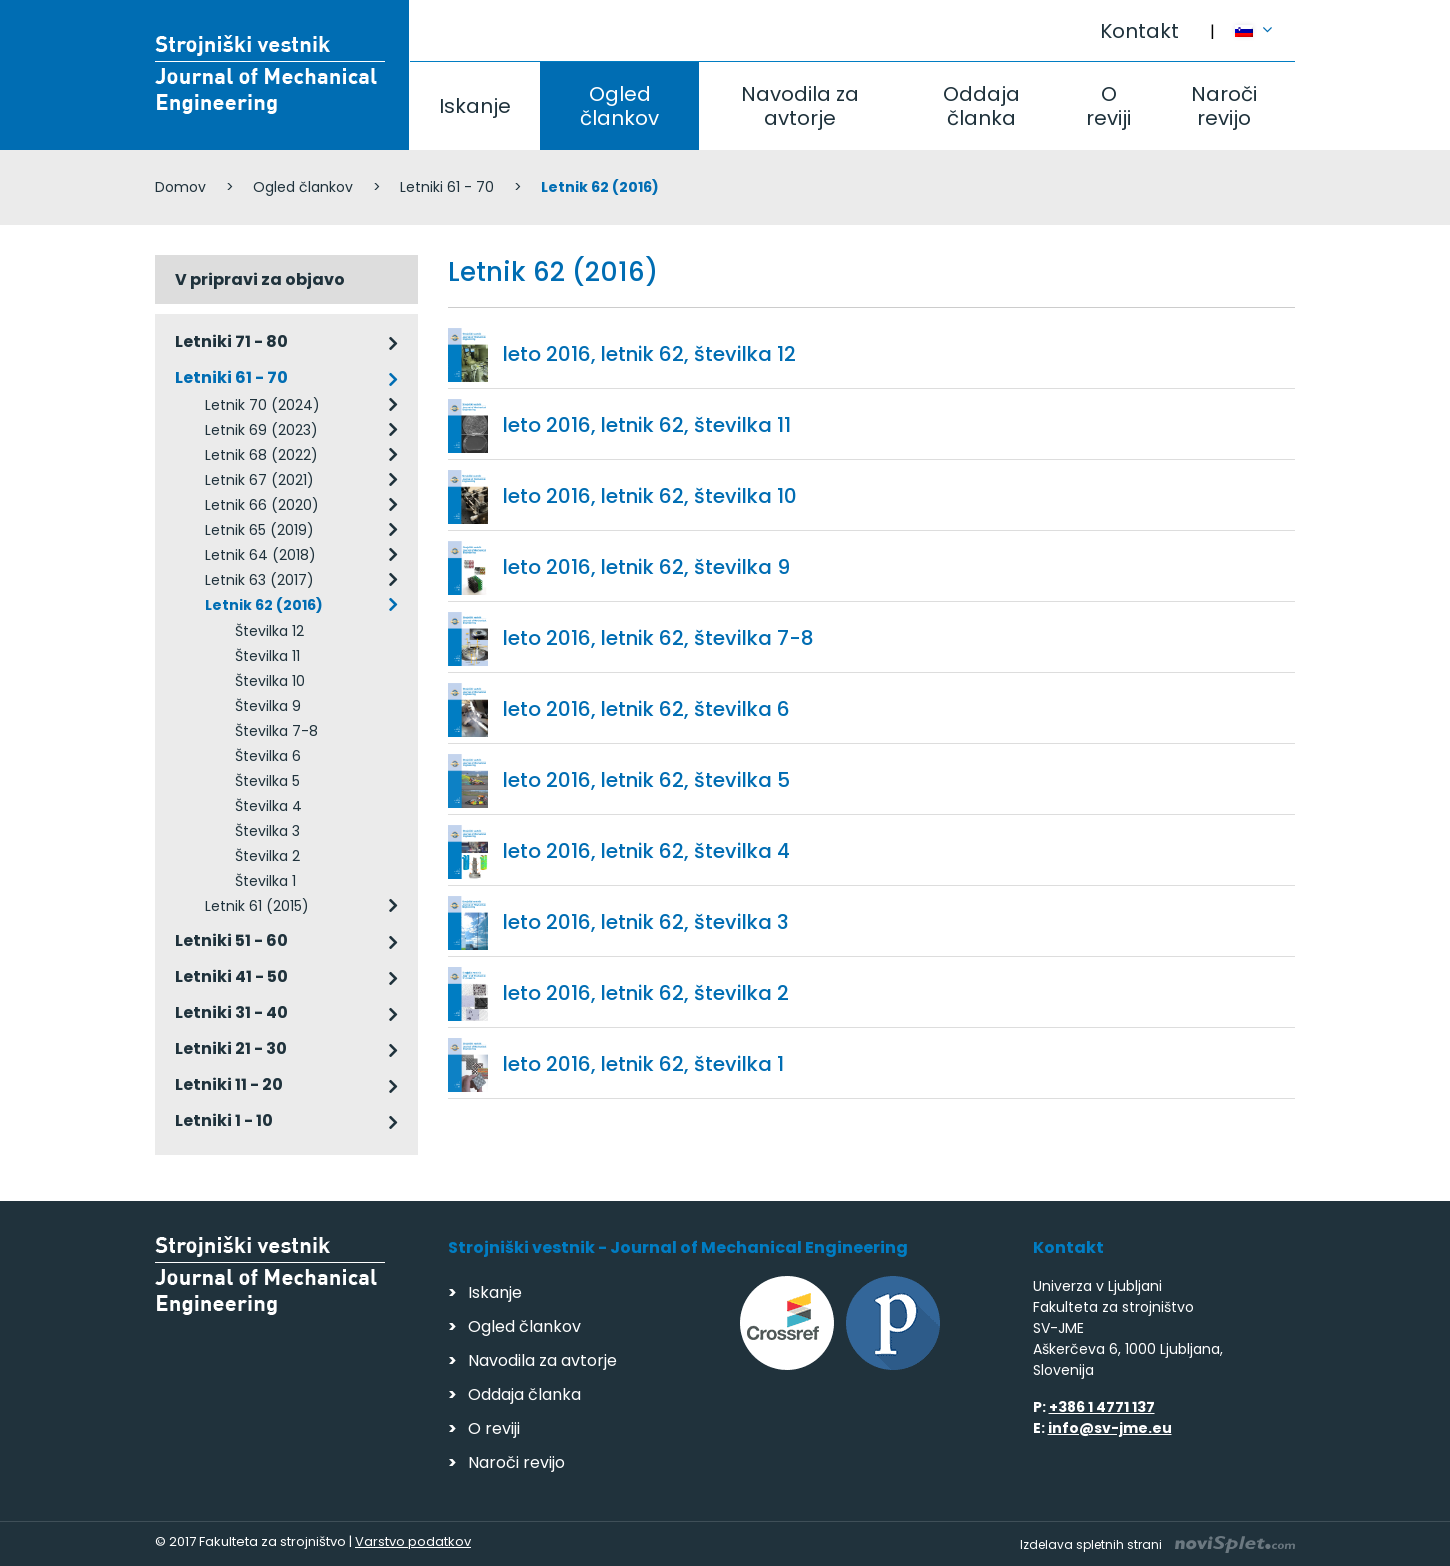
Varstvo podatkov (413, 1541)
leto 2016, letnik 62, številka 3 (646, 922)
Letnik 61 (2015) (257, 906)
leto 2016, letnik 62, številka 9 (646, 567)
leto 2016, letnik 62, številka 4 (646, 851)
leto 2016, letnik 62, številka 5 (646, 780)
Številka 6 (268, 756)
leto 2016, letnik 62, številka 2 (646, 993)
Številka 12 (269, 631)
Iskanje (475, 106)
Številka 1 (265, 881)
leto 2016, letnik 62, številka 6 (646, 709)
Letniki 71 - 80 (231, 341)
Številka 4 (268, 806)
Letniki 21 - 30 (231, 1048)
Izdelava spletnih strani (1157, 1544)
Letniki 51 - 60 (231, 940)
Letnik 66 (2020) (262, 505)
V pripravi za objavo (260, 279)
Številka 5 (267, 781)
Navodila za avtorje (800, 106)
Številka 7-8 (276, 731)
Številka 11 (267, 656)
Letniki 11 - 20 (229, 1084)
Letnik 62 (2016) (264, 605)
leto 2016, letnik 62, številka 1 (643, 1064)
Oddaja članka (981, 106)
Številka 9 (268, 706)
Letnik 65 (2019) (259, 530)
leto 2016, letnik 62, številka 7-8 (658, 638)
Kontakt (1139, 31)
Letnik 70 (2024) (262, 405)
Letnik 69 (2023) (261, 430)
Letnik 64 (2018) (260, 555)
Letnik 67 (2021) (259, 480)
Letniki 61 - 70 (447, 187)
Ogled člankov (619, 106)
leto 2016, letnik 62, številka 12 (649, 354)
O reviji (1108, 106)
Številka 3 (267, 831)
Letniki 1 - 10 (224, 1120)
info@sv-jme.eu (1110, 1428)
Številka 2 (267, 856)
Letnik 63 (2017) (259, 580)
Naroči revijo (1224, 106)
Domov (180, 187)
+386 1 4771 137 (1102, 1407)
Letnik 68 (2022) (261, 455)
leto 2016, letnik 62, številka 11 (647, 425)
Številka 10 (270, 681)
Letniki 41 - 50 (231, 976)
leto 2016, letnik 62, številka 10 (650, 496)
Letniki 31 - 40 (231, 1012)
